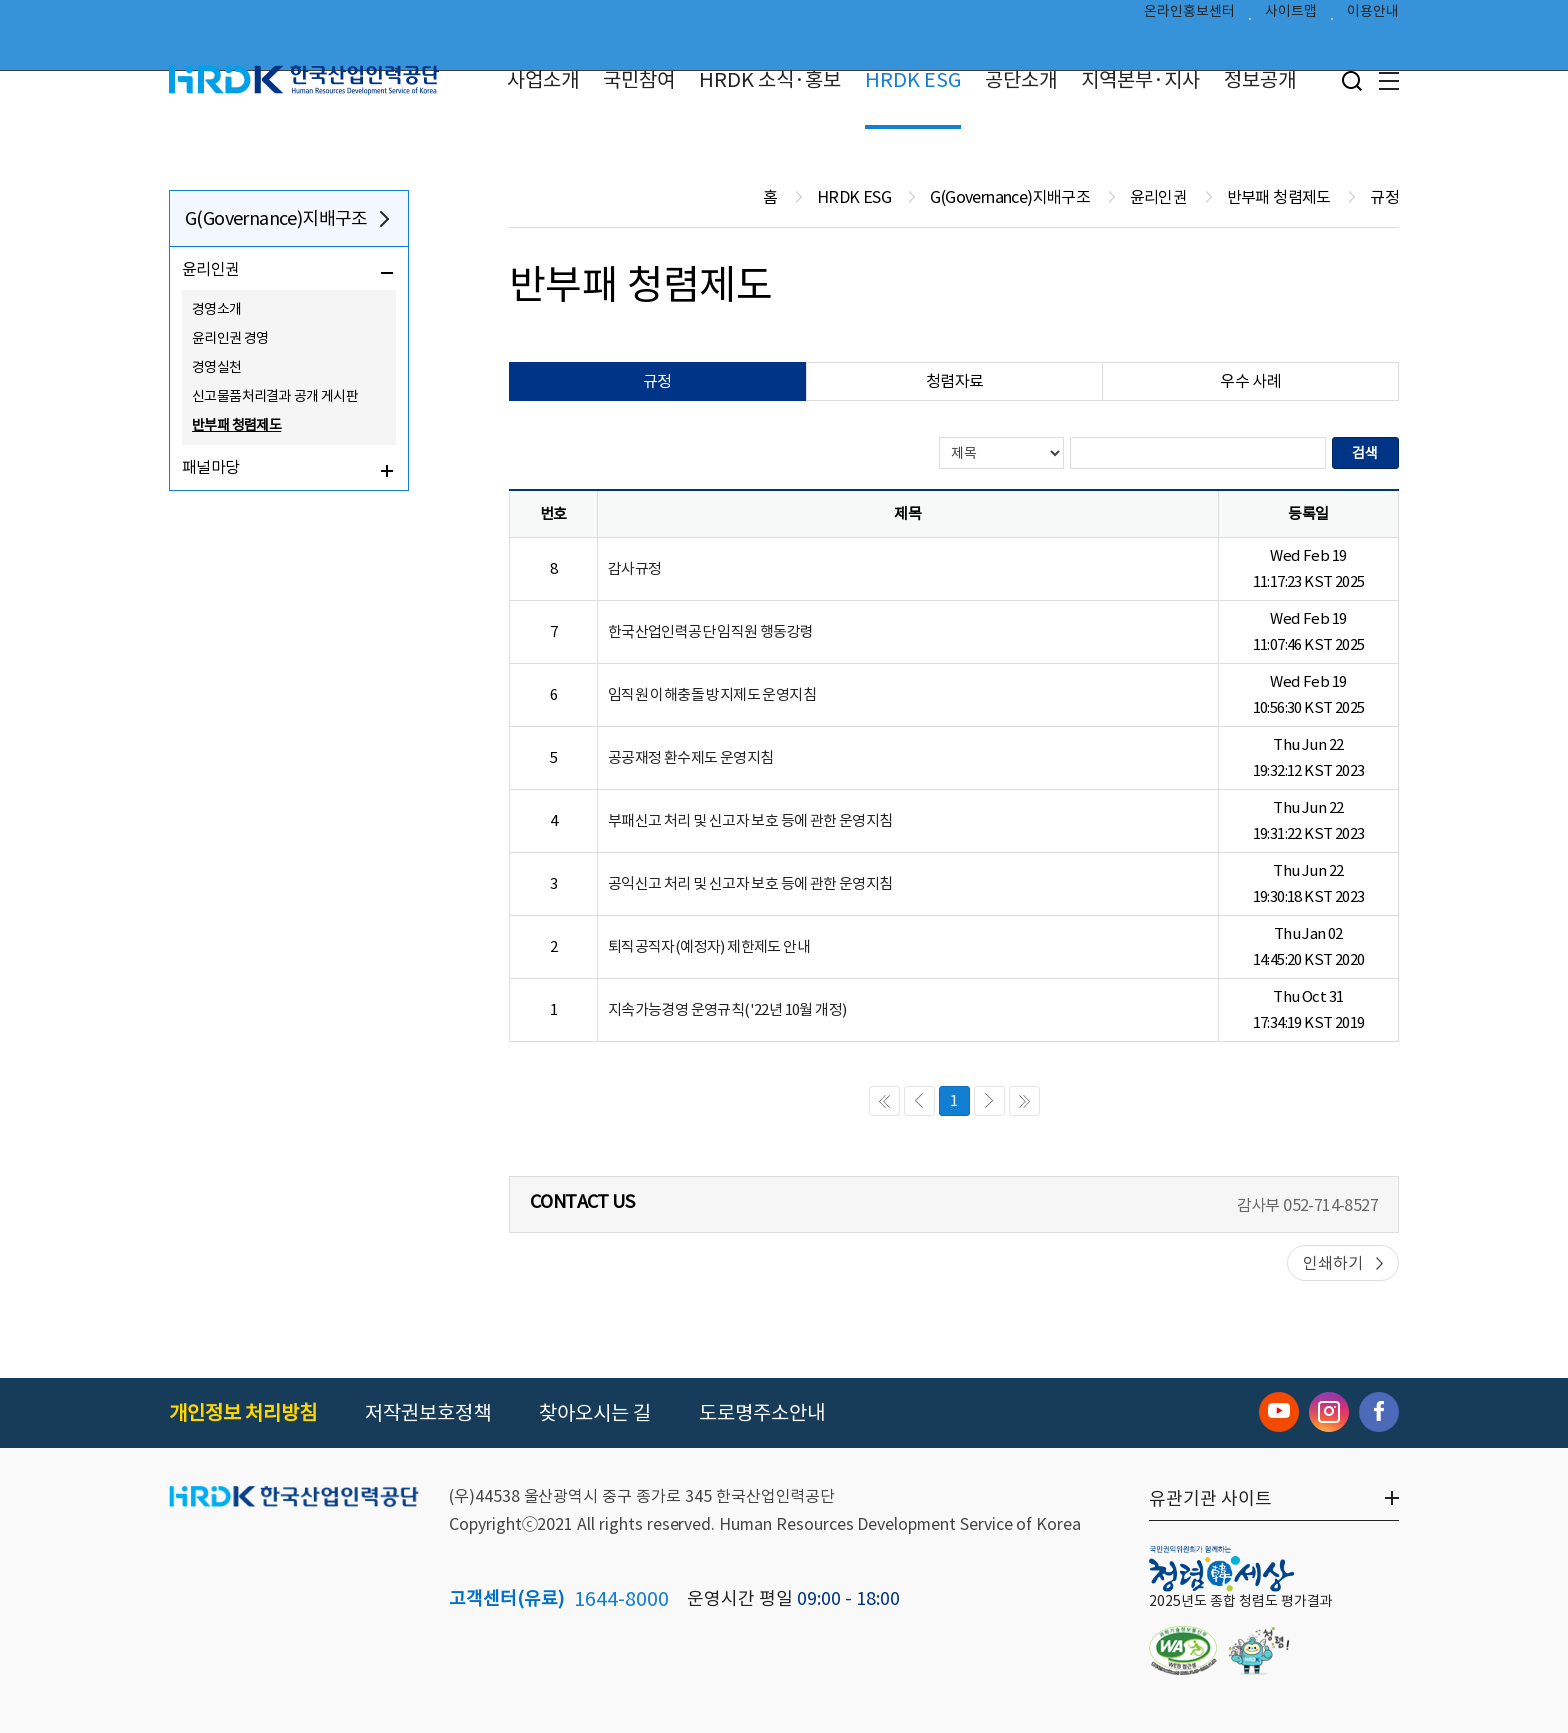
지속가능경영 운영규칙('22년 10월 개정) (727, 1009)
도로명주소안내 (762, 1413)
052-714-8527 (1330, 1205)
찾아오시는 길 (595, 1413)
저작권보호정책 (428, 1413)
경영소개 (217, 309)
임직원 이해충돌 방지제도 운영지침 (712, 694)
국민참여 (639, 80)
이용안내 (1373, 16)
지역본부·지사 (1140, 80)
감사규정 (635, 568)
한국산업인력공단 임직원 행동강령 (711, 631)
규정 (657, 381)
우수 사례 (1250, 381)
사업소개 (543, 80)
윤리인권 (211, 269)
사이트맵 (1291, 16)
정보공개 (1260, 80)
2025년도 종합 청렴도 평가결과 (1241, 1601)
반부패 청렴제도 (236, 425)
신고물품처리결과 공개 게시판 (275, 396)
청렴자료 (955, 381)
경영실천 (217, 367)
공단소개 (1021, 80)
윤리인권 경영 (230, 338)
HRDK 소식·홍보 (770, 80)
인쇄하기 (1333, 1263)
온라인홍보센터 (1189, 16)
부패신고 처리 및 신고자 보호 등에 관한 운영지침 (750, 820)
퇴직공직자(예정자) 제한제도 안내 (709, 946)
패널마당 (211, 467)
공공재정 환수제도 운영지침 (691, 757)
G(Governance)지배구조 (276, 218)
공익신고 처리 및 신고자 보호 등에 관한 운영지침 (750, 883)
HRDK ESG (913, 80)
